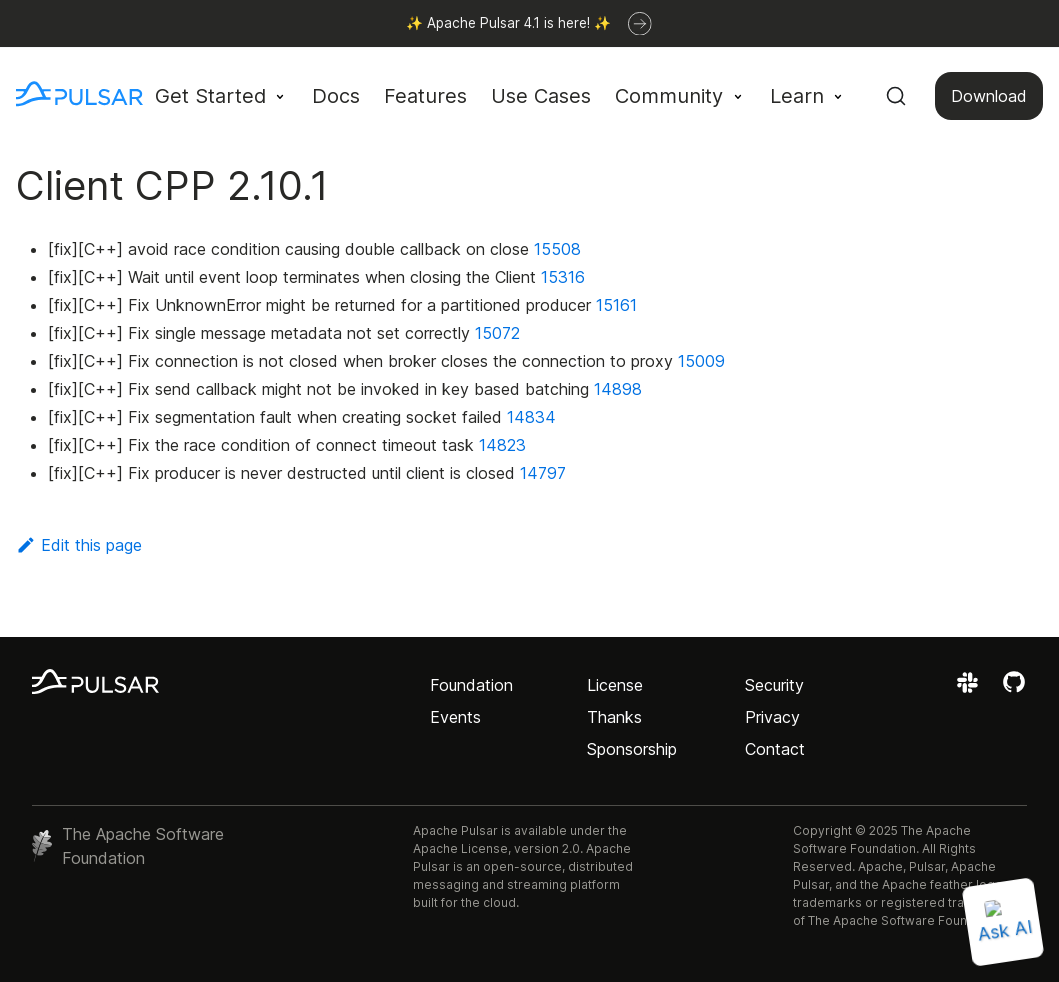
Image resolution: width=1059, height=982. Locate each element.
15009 (701, 361)
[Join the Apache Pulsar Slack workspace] (970, 689)
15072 (497, 333)
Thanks (614, 717)
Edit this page (79, 545)
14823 (502, 445)
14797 (543, 473)
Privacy (772, 717)
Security (774, 685)
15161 (616, 305)
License (615, 685)
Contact (775, 749)
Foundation (471, 685)
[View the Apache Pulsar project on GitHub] (1014, 689)
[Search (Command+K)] (896, 96)
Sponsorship (632, 749)
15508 (557, 249)
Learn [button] (797, 96)
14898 (618, 389)
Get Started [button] (210, 96)
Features (425, 96)
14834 (531, 417)
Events (455, 717)
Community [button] (669, 96)
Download (989, 96)
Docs (336, 96)
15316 (563, 277)
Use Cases (541, 96)
